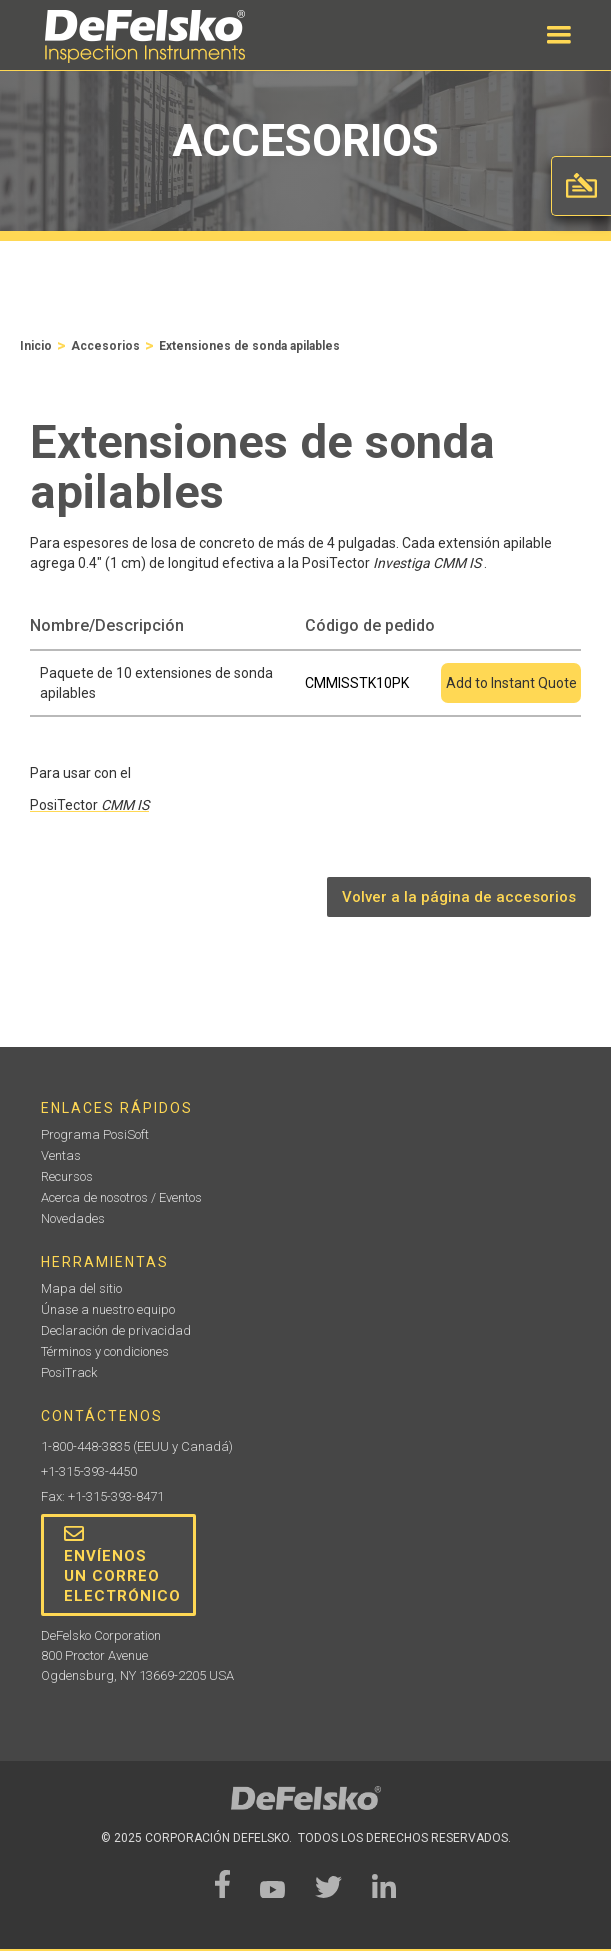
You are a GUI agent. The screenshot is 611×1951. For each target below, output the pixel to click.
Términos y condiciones (105, 1351)
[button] (559, 35)
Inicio (36, 346)
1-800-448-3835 (85, 1446)
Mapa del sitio (81, 1288)
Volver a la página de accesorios (459, 897)
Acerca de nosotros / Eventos (121, 1197)
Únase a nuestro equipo (108, 1309)
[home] (140, 36)
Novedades (73, 1218)
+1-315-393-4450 (89, 1471)
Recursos (67, 1176)
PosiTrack (69, 1372)
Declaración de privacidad (116, 1330)
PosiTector (89, 805)
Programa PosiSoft (95, 1134)
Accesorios (105, 346)
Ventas (61, 1155)
